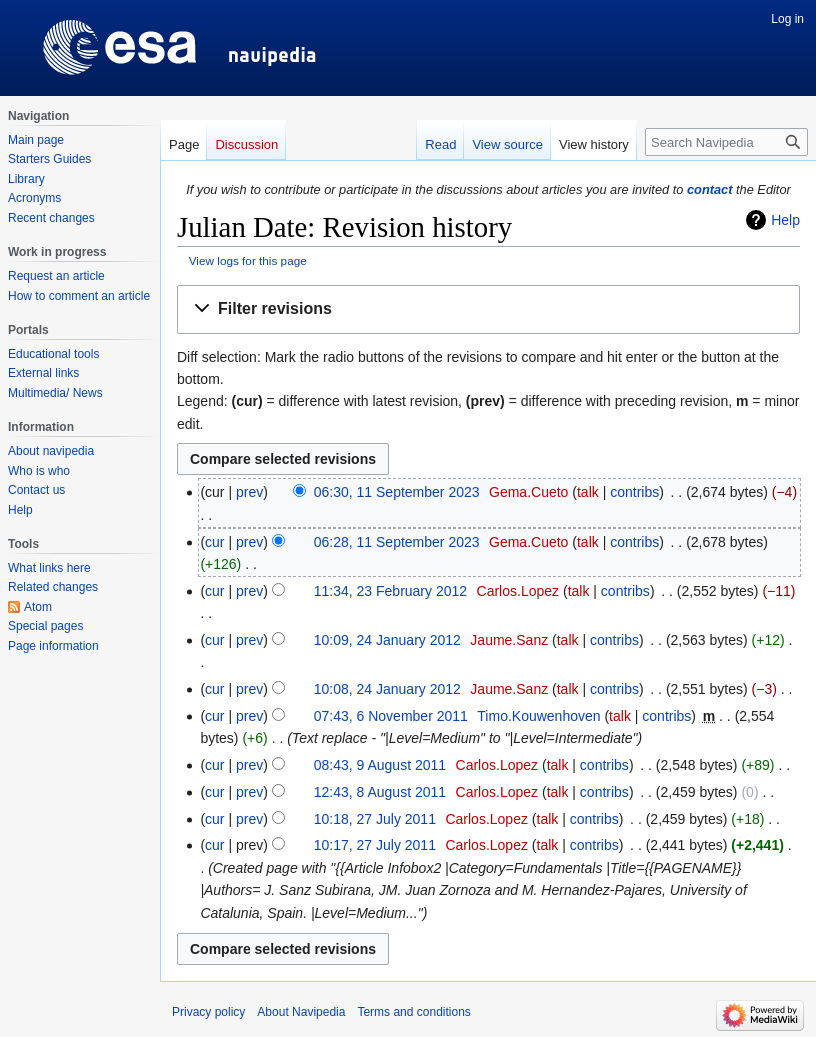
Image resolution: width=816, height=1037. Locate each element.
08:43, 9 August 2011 (380, 765)
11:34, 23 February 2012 (390, 591)
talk (588, 492)
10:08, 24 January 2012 (387, 689)
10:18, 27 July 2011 (375, 819)
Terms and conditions (413, 1012)
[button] (488, 309)
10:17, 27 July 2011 (375, 845)
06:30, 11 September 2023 (397, 492)
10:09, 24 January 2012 (387, 640)
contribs (634, 492)
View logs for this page (248, 260)
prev (249, 492)
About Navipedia (301, 1012)
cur (214, 542)
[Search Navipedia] (726, 142)
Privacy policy (208, 1012)
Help (785, 220)
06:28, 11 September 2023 (397, 542)
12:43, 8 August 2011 (380, 792)
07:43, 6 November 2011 (391, 716)
